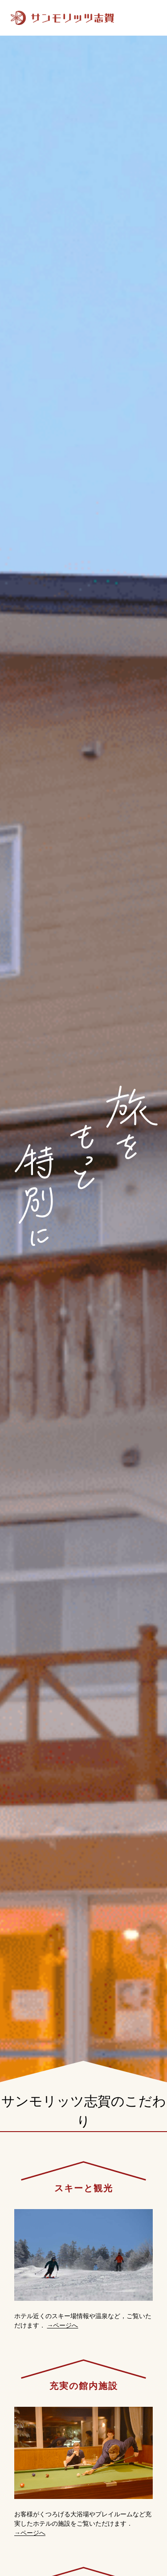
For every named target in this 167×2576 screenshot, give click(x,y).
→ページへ (62, 2325)
